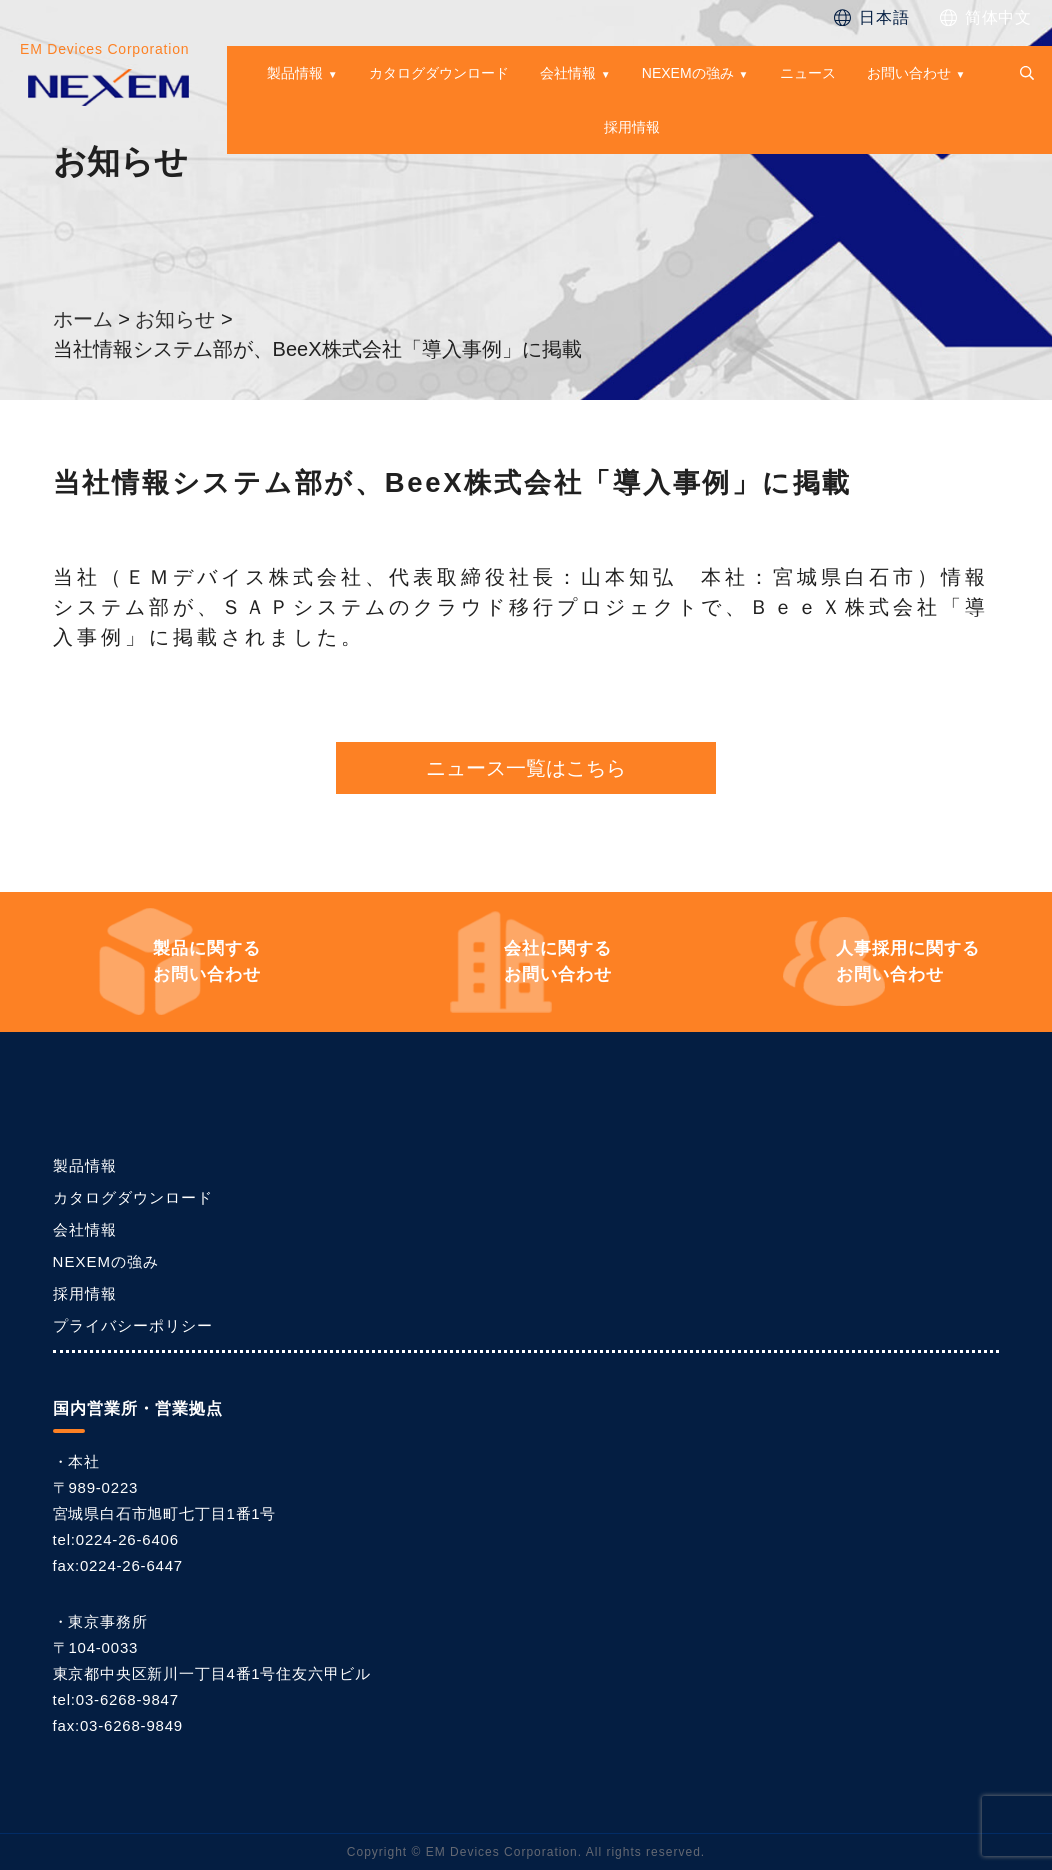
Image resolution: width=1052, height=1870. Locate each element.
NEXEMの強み (688, 73)
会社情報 (568, 73)
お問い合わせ (909, 73)
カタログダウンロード (439, 73)
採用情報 (632, 127)
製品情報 (295, 73)
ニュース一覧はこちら (526, 768)
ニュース (808, 73)
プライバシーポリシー (133, 1325)
